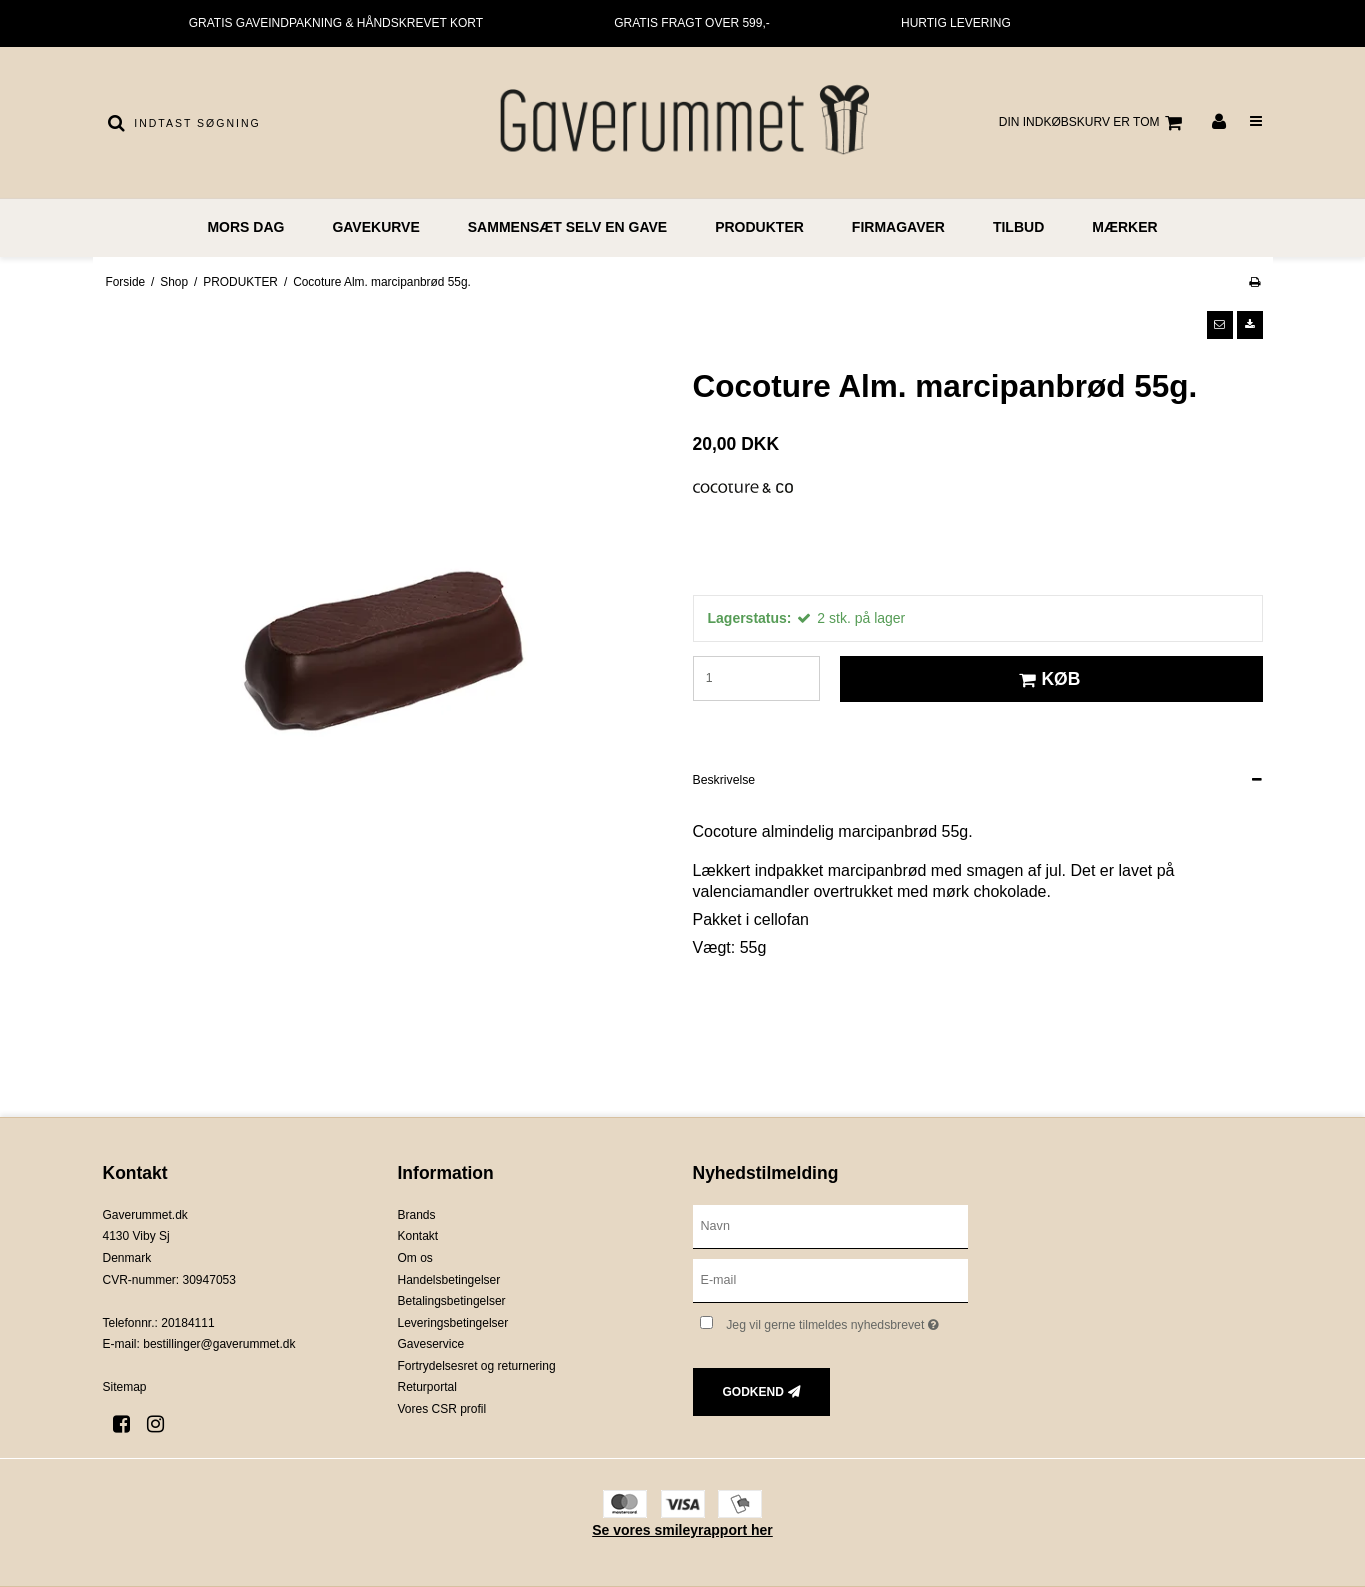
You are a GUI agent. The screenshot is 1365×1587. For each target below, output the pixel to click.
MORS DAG (245, 227)
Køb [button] (1046, 679)
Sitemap (125, 1387)
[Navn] (830, 1225)
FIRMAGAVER (898, 227)
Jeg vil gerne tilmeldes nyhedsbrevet (846, 1321)
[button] (1220, 325)
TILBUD (1018, 227)
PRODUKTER (759, 227)
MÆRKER (1124, 227)
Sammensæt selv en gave (567, 227)
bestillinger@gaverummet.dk (219, 1344)
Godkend (753, 1392)
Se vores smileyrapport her (682, 1530)
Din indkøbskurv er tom (1094, 123)
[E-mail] (830, 1279)
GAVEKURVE (375, 227)
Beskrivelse (724, 780)
